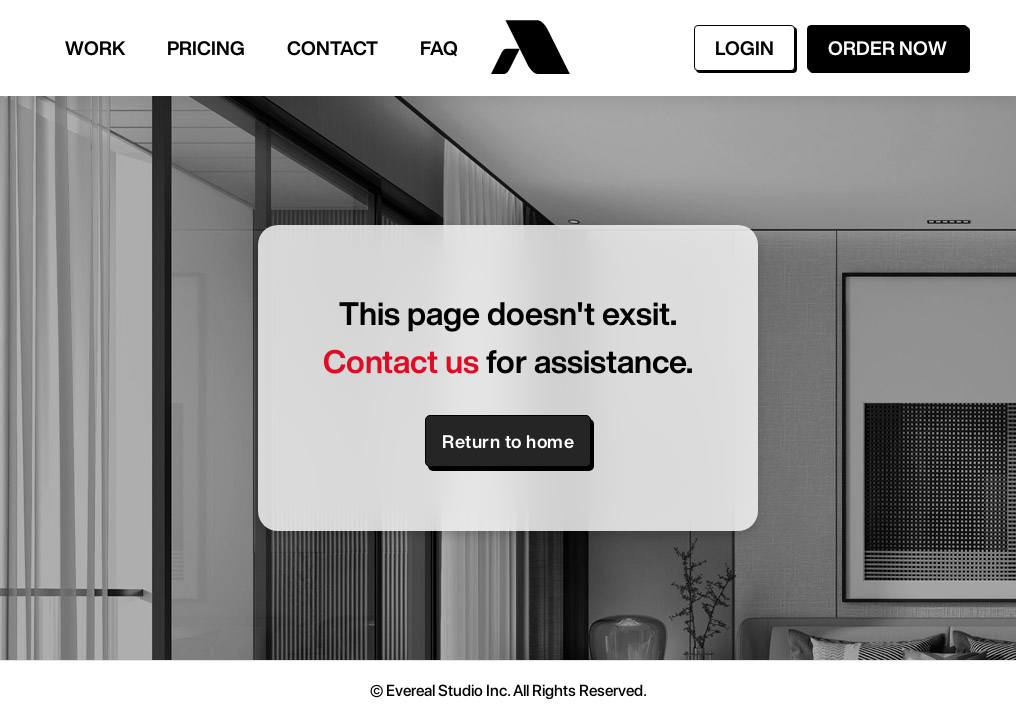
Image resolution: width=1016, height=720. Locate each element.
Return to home (508, 441)
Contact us (401, 361)
